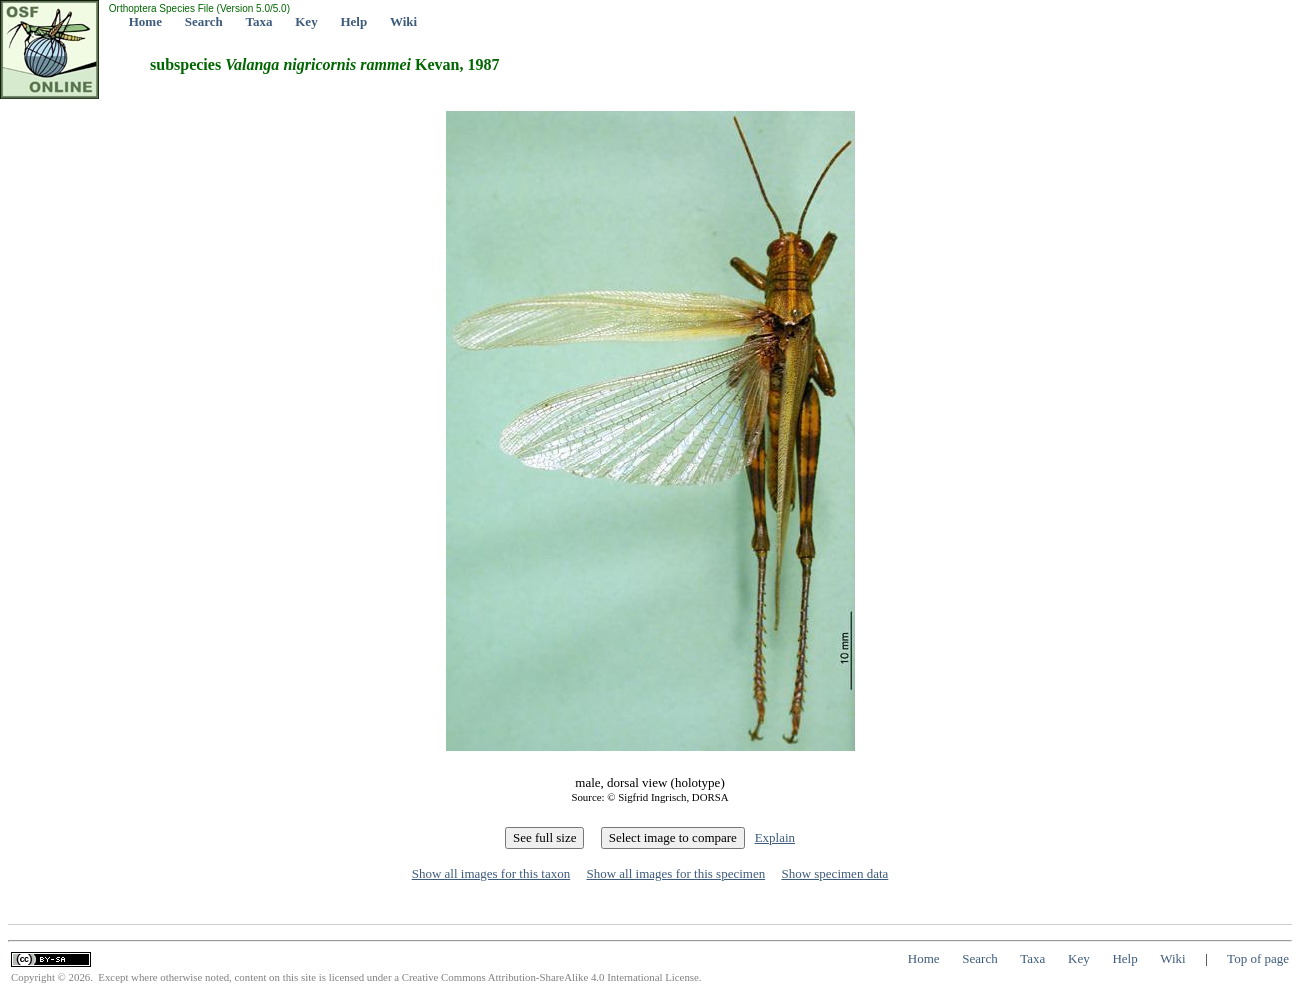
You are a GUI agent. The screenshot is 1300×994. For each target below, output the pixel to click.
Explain (775, 837)
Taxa (259, 21)
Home (145, 21)
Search (204, 21)
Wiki (403, 21)
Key (306, 21)
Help (353, 21)
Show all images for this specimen (675, 873)
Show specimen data (834, 873)
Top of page (1258, 958)
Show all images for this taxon (491, 873)
